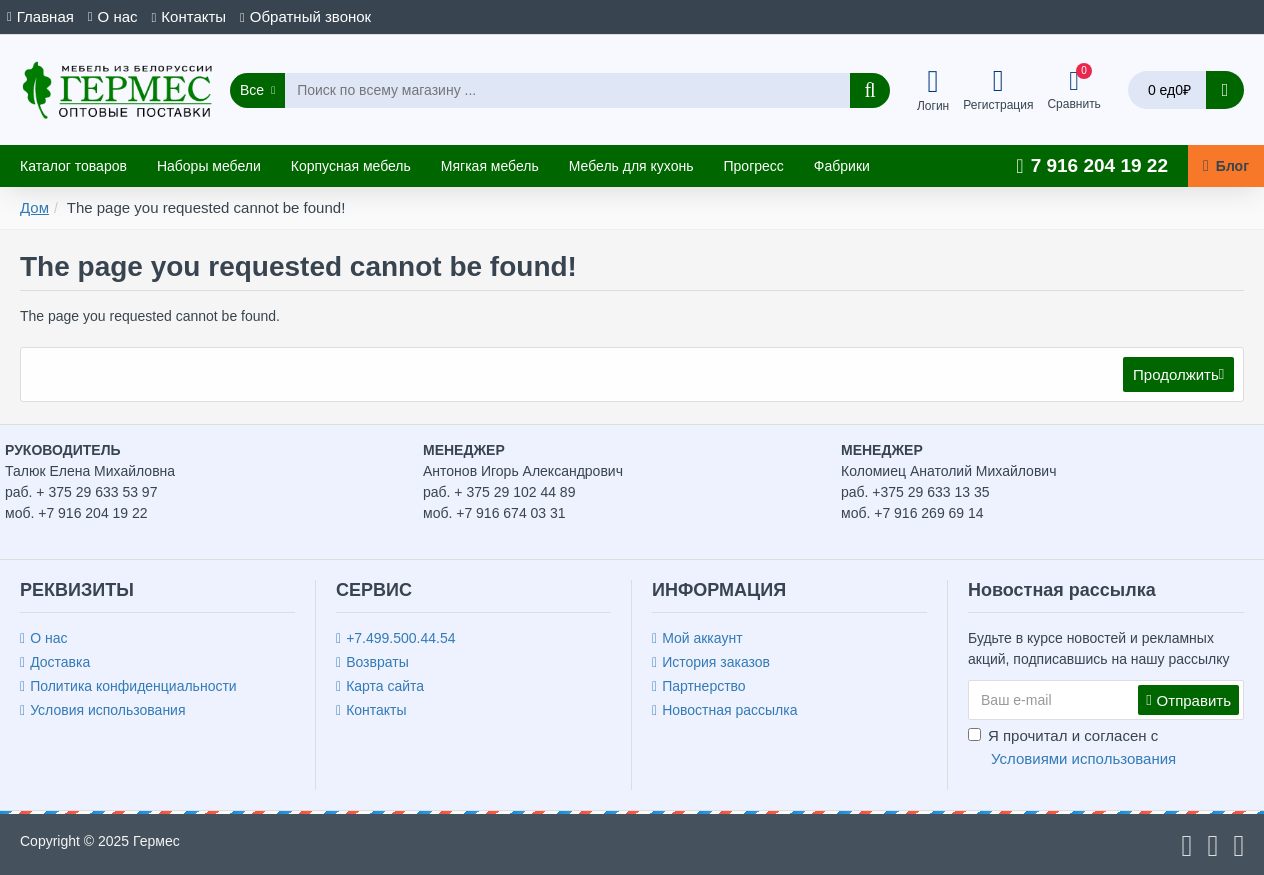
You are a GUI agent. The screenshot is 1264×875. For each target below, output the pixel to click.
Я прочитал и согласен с (1073, 748)
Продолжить (1175, 375)
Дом (34, 207)
